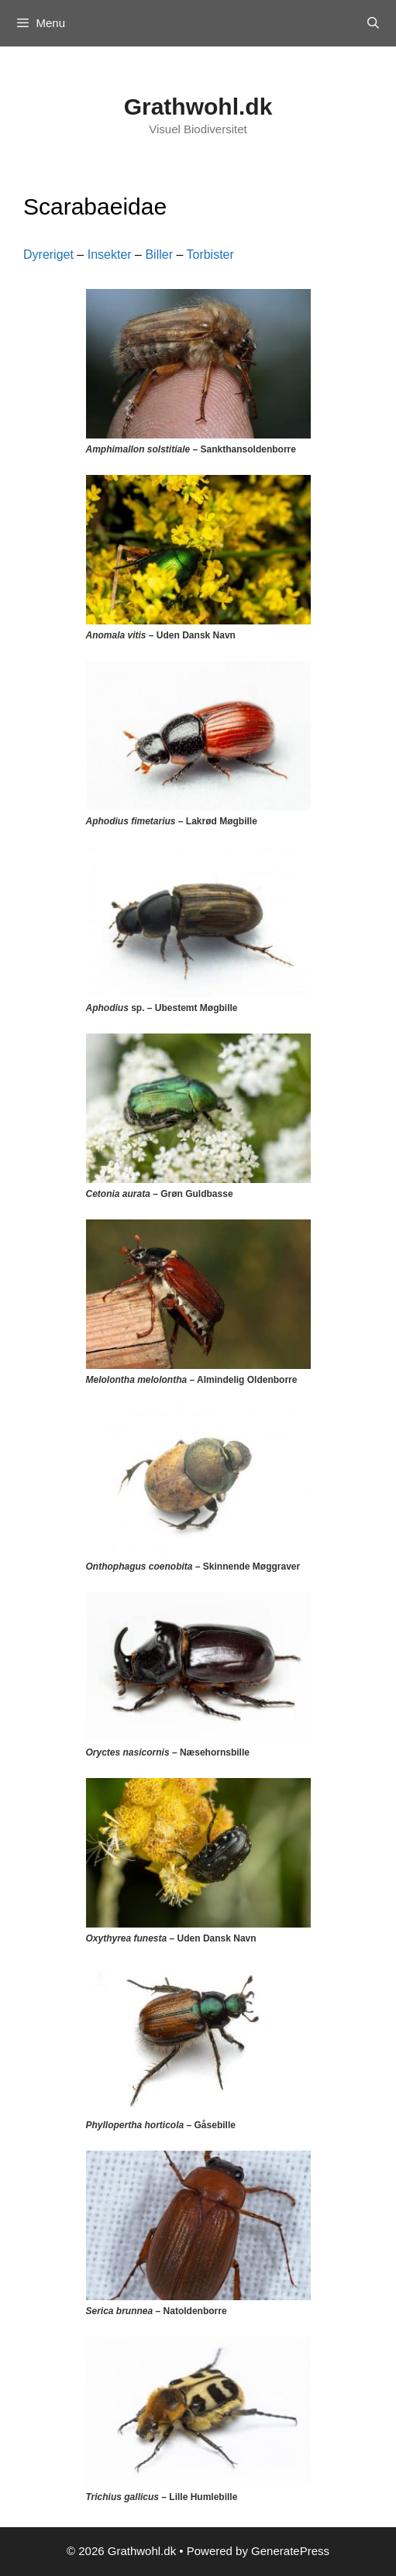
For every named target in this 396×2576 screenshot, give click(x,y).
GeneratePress (290, 2550)
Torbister (209, 254)
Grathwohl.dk (198, 106)
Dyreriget (48, 254)
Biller (159, 254)
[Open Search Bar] (373, 23)
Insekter (110, 254)
